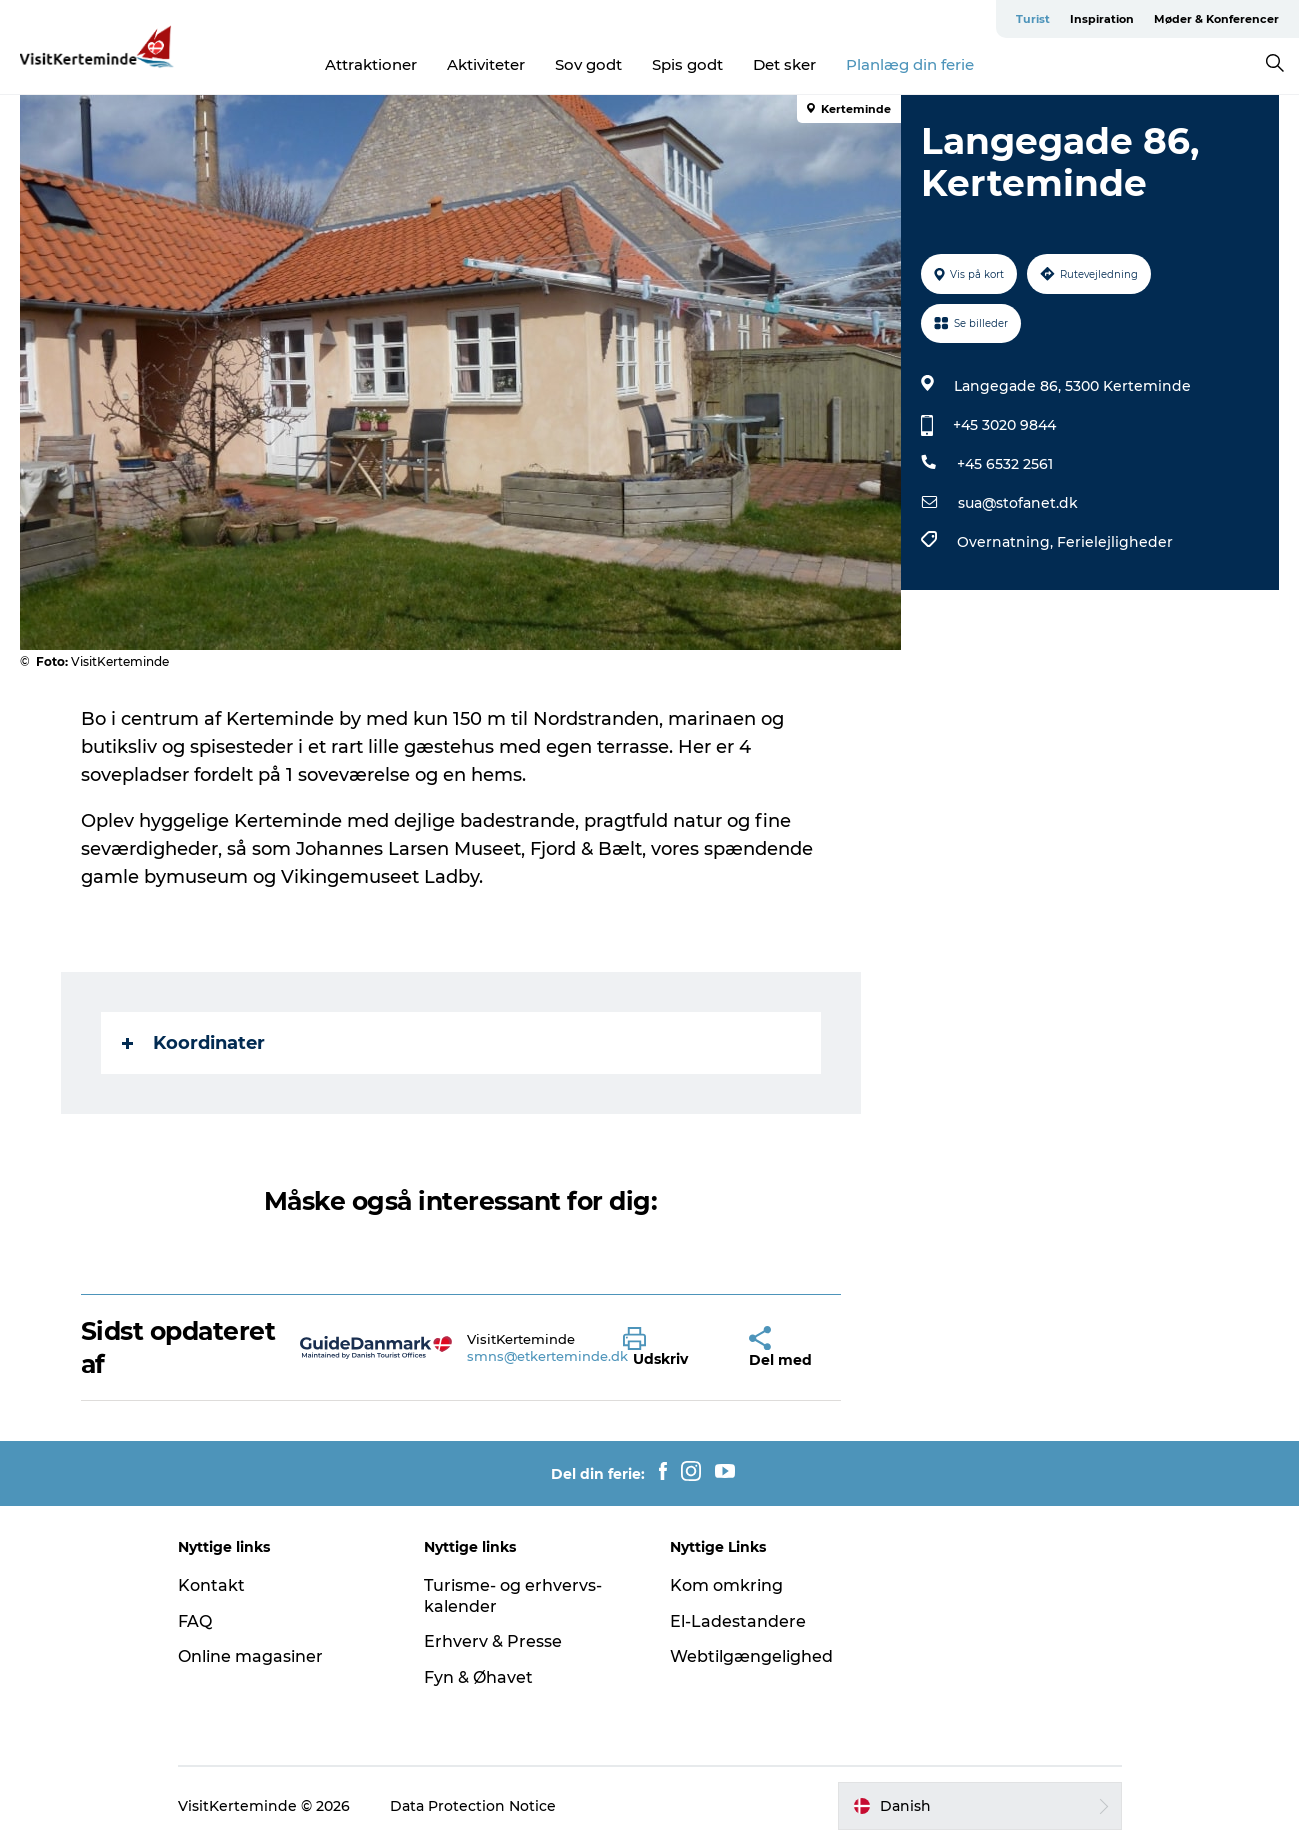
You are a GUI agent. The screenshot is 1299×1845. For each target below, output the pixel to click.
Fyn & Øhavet (478, 1677)
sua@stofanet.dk (1018, 503)
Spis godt (687, 64)
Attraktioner (371, 64)
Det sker (784, 64)
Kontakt (211, 1585)
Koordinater (193, 1043)
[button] (670, 1348)
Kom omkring (726, 1585)
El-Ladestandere (738, 1621)
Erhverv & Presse (493, 1641)
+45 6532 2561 (1005, 464)
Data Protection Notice (473, 1806)
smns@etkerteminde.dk (547, 1356)
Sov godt (588, 64)
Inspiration (1102, 19)
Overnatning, (1007, 542)
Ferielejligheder (1115, 542)
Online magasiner (250, 1656)
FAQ (195, 1621)
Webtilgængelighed (751, 1656)
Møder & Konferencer (1216, 19)
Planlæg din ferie (910, 64)
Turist (1033, 19)
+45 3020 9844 (1004, 425)
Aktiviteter (486, 64)
